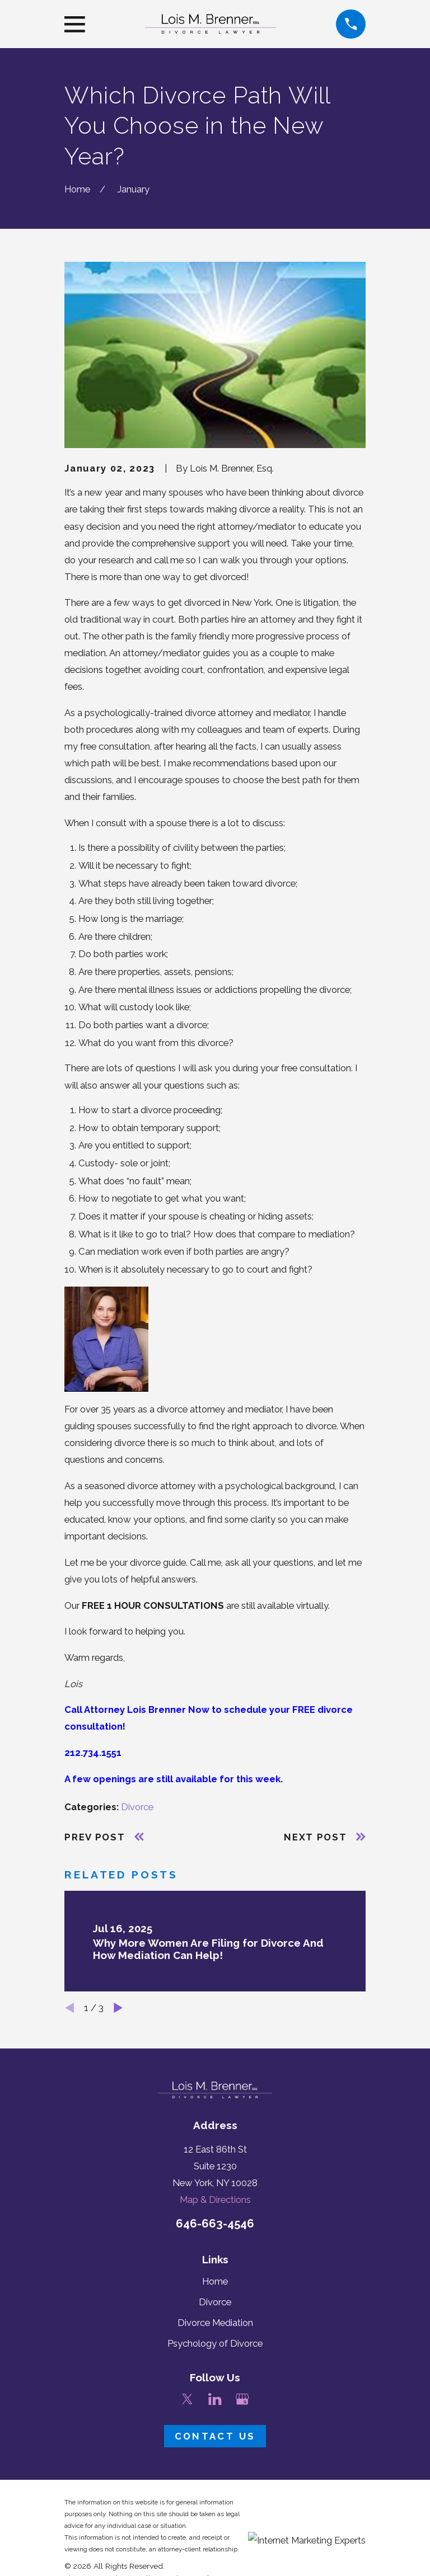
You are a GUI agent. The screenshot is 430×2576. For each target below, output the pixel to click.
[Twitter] (187, 2399)
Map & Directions (215, 2199)
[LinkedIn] (214, 2399)
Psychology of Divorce (215, 2343)
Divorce (137, 1806)
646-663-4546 (215, 2223)
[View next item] (118, 2008)
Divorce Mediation (215, 2322)
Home (215, 2281)
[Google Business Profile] (242, 2399)
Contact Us (215, 2436)
